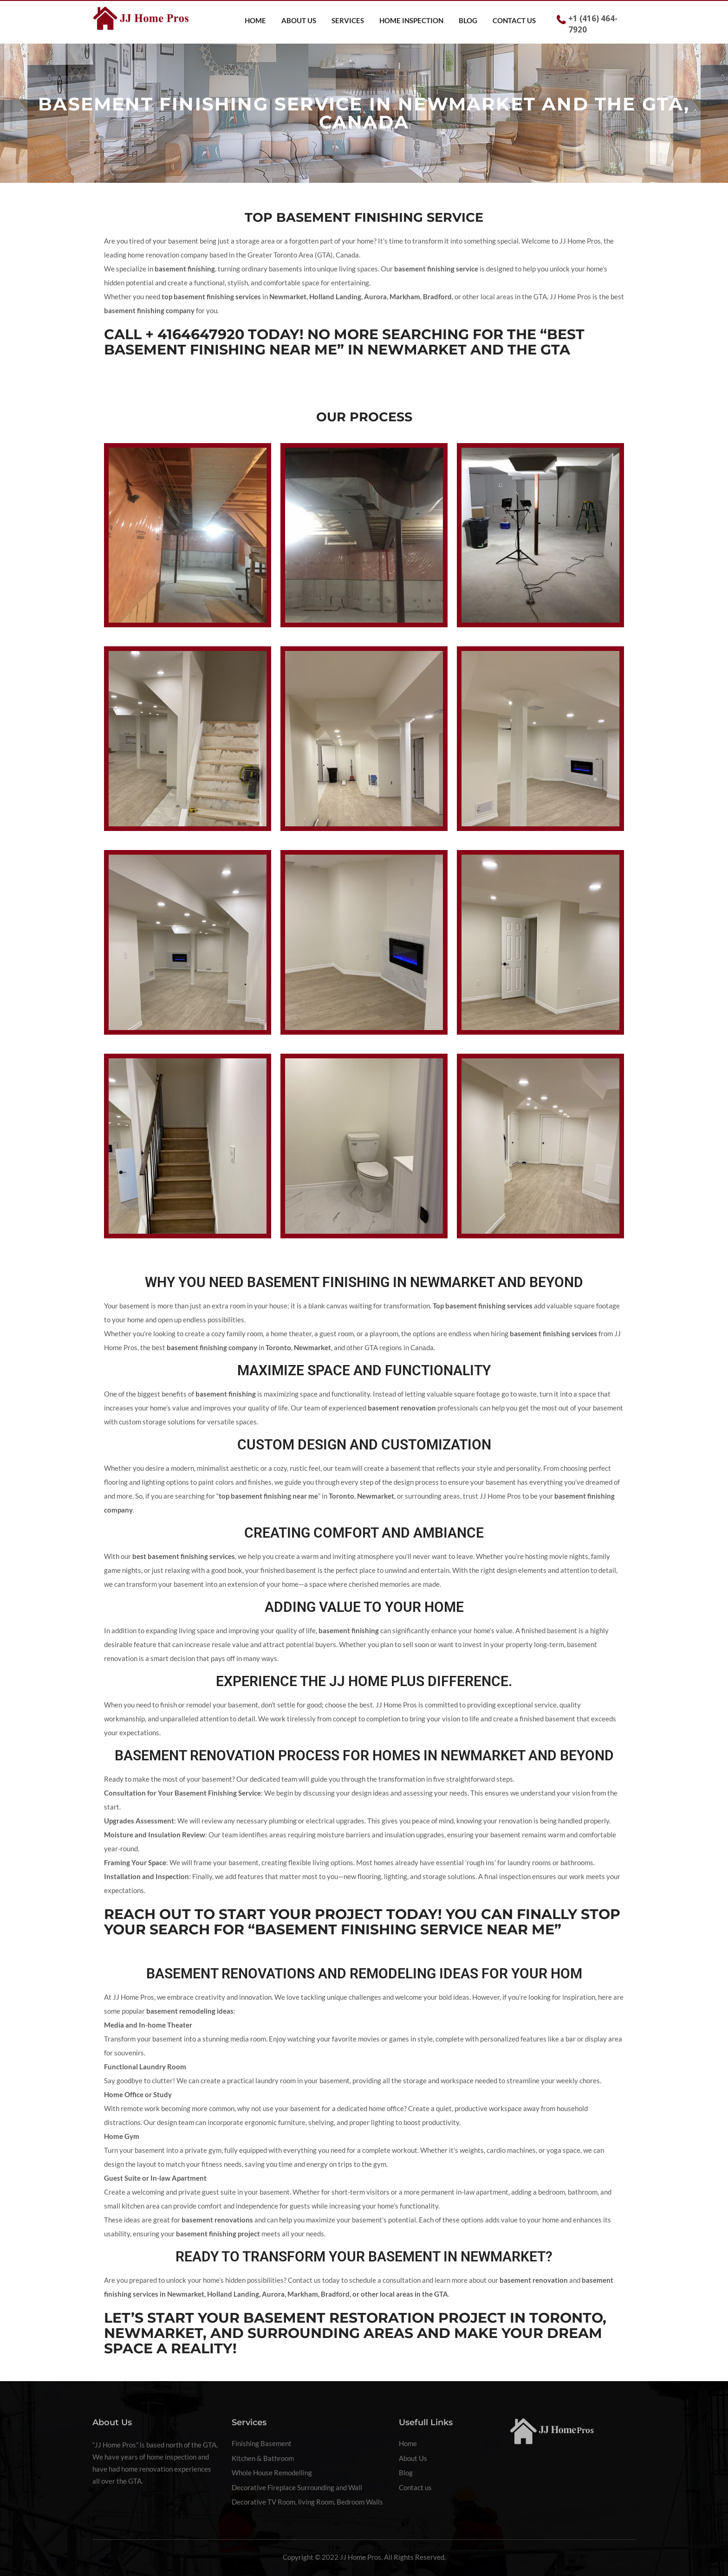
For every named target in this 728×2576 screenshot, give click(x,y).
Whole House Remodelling (272, 2472)
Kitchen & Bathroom (263, 2458)
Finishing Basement (262, 2443)
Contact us (514, 20)
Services (348, 20)
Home (255, 20)
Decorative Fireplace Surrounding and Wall (297, 2487)
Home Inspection (411, 20)
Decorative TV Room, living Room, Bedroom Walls (307, 2502)
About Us (298, 20)
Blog (468, 20)
